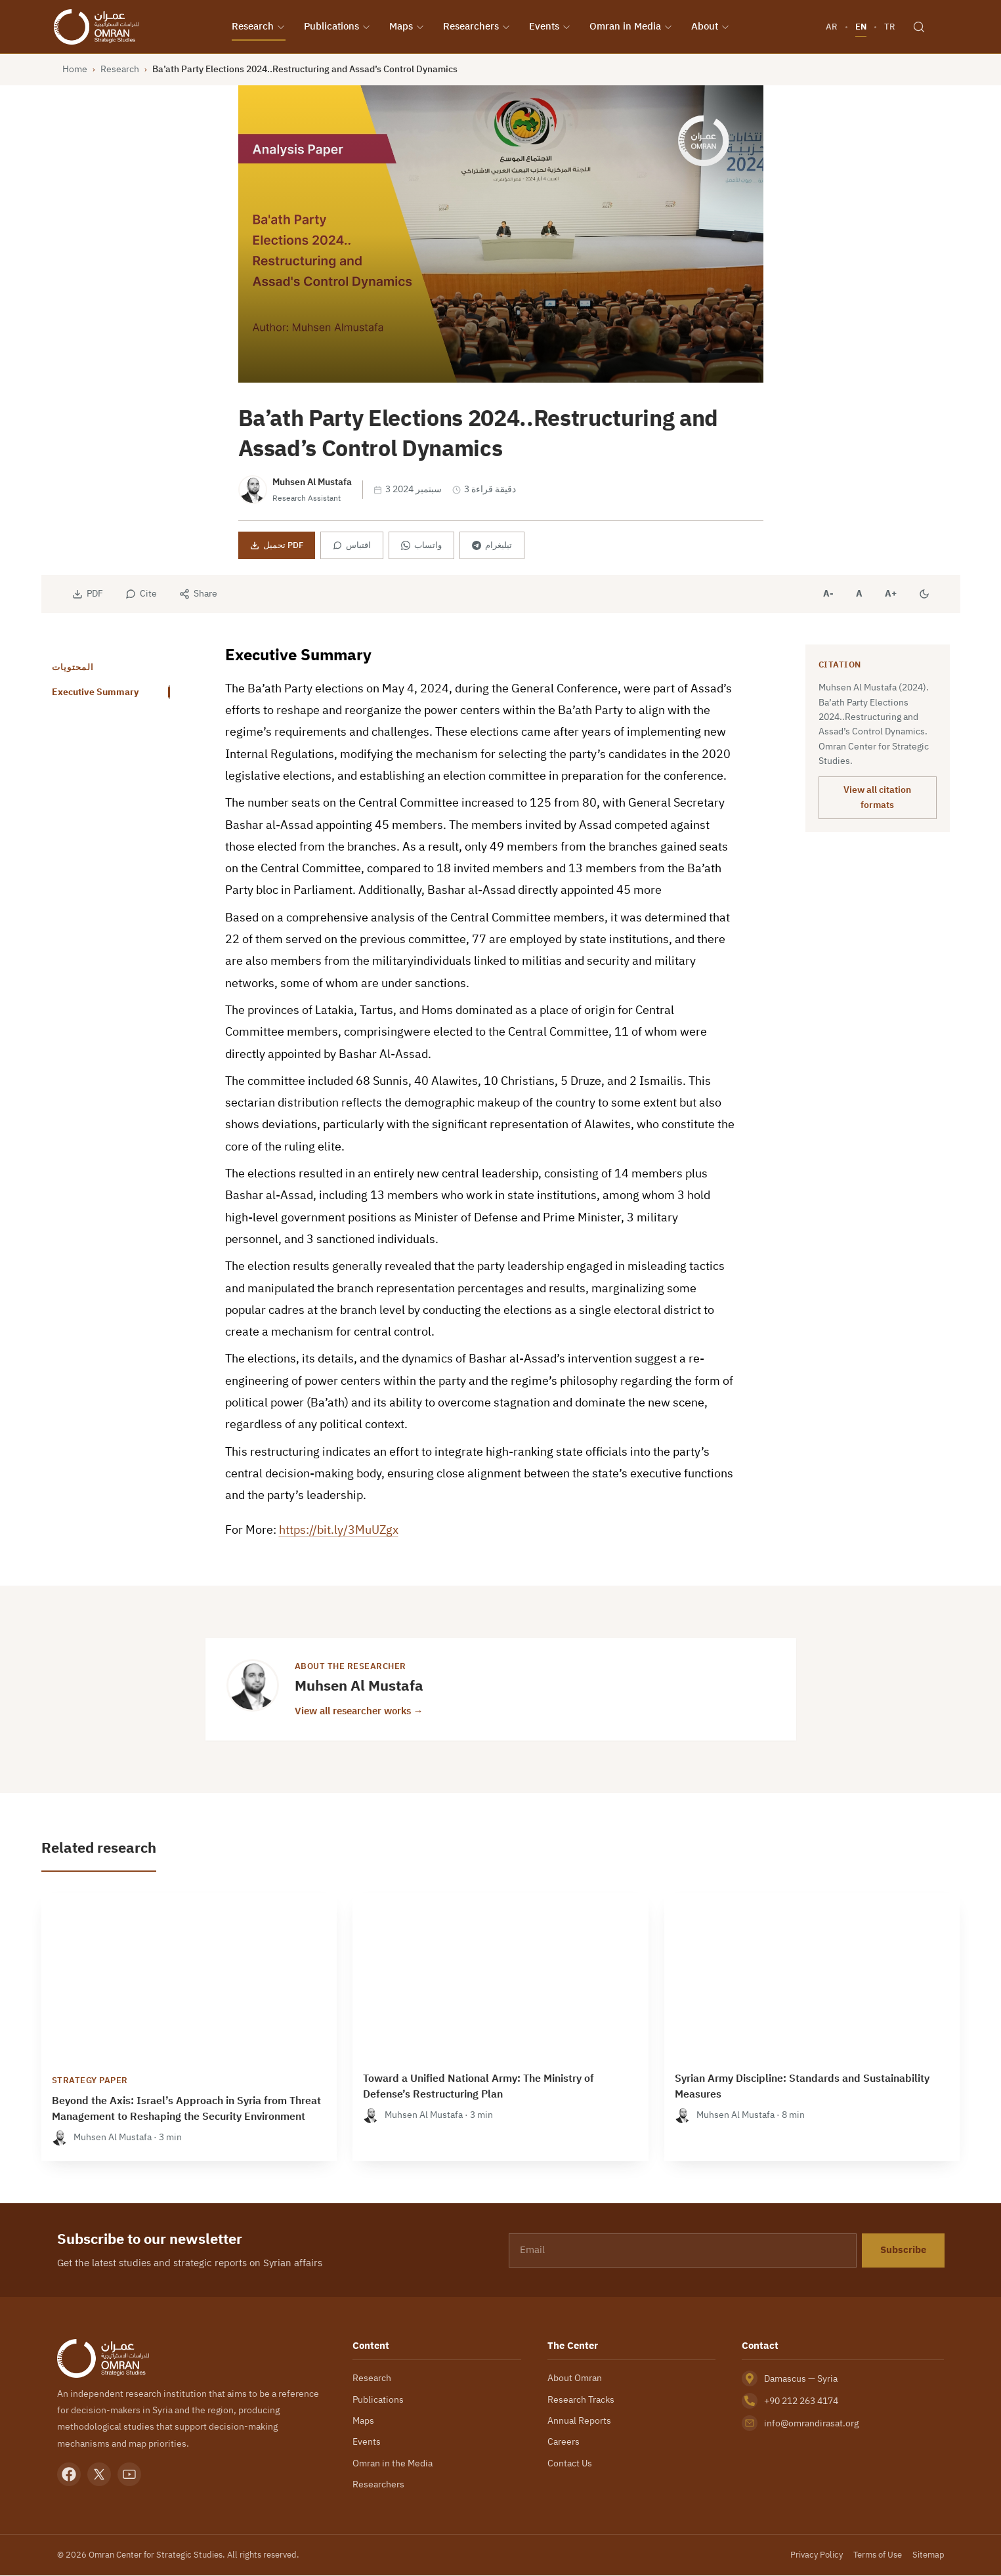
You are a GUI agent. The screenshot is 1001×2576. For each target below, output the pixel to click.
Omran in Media (633, 27)
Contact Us (569, 2464)
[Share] (198, 595)
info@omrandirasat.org (811, 2424)
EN (860, 27)
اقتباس (352, 546)
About (713, 27)
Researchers (479, 27)
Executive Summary (95, 693)
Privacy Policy (816, 2555)
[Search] (918, 27)
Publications (340, 27)
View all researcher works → (359, 1711)
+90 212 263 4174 (801, 2402)
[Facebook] (69, 2475)
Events (553, 27)
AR (831, 27)
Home (74, 70)
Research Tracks (580, 2400)
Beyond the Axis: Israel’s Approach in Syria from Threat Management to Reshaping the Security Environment (186, 2110)
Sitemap (928, 2555)
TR (889, 27)
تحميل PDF (276, 546)
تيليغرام (492, 546)
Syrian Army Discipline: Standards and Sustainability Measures (802, 2087)
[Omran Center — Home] (100, 27)
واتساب (421, 546)
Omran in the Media (392, 2464)
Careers (563, 2443)
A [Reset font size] (859, 595)
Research (261, 27)
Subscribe (903, 2251)
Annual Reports (579, 2422)
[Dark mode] (924, 595)
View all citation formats (877, 798)
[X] (99, 2475)
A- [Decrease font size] (828, 595)
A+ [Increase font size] (891, 595)
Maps (409, 27)
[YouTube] (129, 2475)
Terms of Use (877, 2555)
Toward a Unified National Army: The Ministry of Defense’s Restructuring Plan (478, 2087)
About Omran (574, 2379)
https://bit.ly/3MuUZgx (338, 1531)
